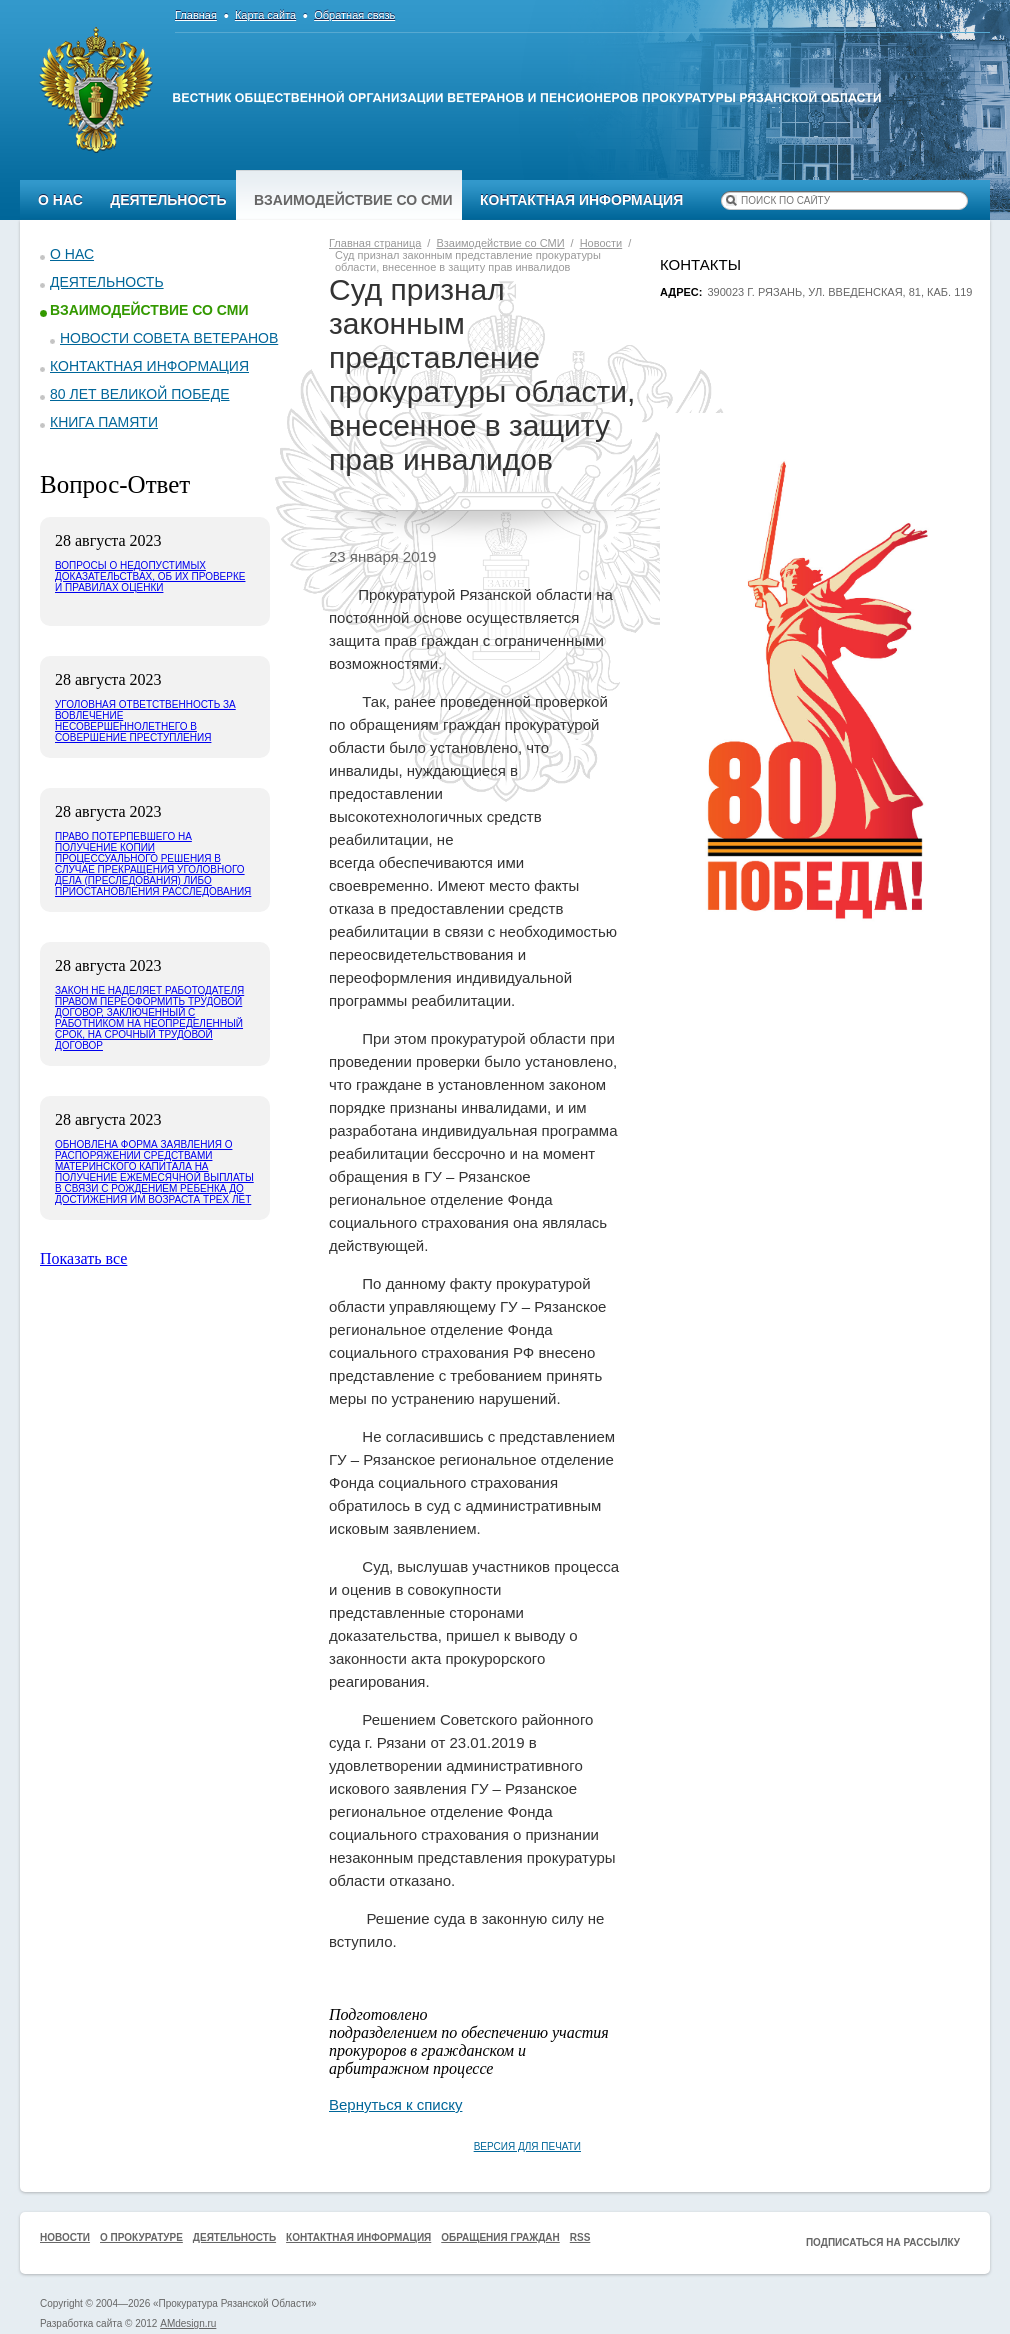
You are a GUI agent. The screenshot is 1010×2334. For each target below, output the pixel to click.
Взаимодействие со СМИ (353, 200)
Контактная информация (581, 200)
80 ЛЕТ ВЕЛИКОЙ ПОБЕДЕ (140, 394)
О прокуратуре (141, 2237)
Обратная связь (354, 15)
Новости (65, 2237)
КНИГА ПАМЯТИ (104, 422)
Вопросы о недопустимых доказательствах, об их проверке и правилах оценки (150, 576)
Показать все (83, 1258)
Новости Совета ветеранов (169, 338)
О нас (60, 200)
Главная (196, 15)
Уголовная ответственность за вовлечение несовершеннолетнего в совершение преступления (145, 721)
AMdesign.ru (188, 2323)
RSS (580, 2237)
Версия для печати (527, 2146)
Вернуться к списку (395, 2104)
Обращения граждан (500, 2237)
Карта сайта (265, 15)
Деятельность (168, 200)
